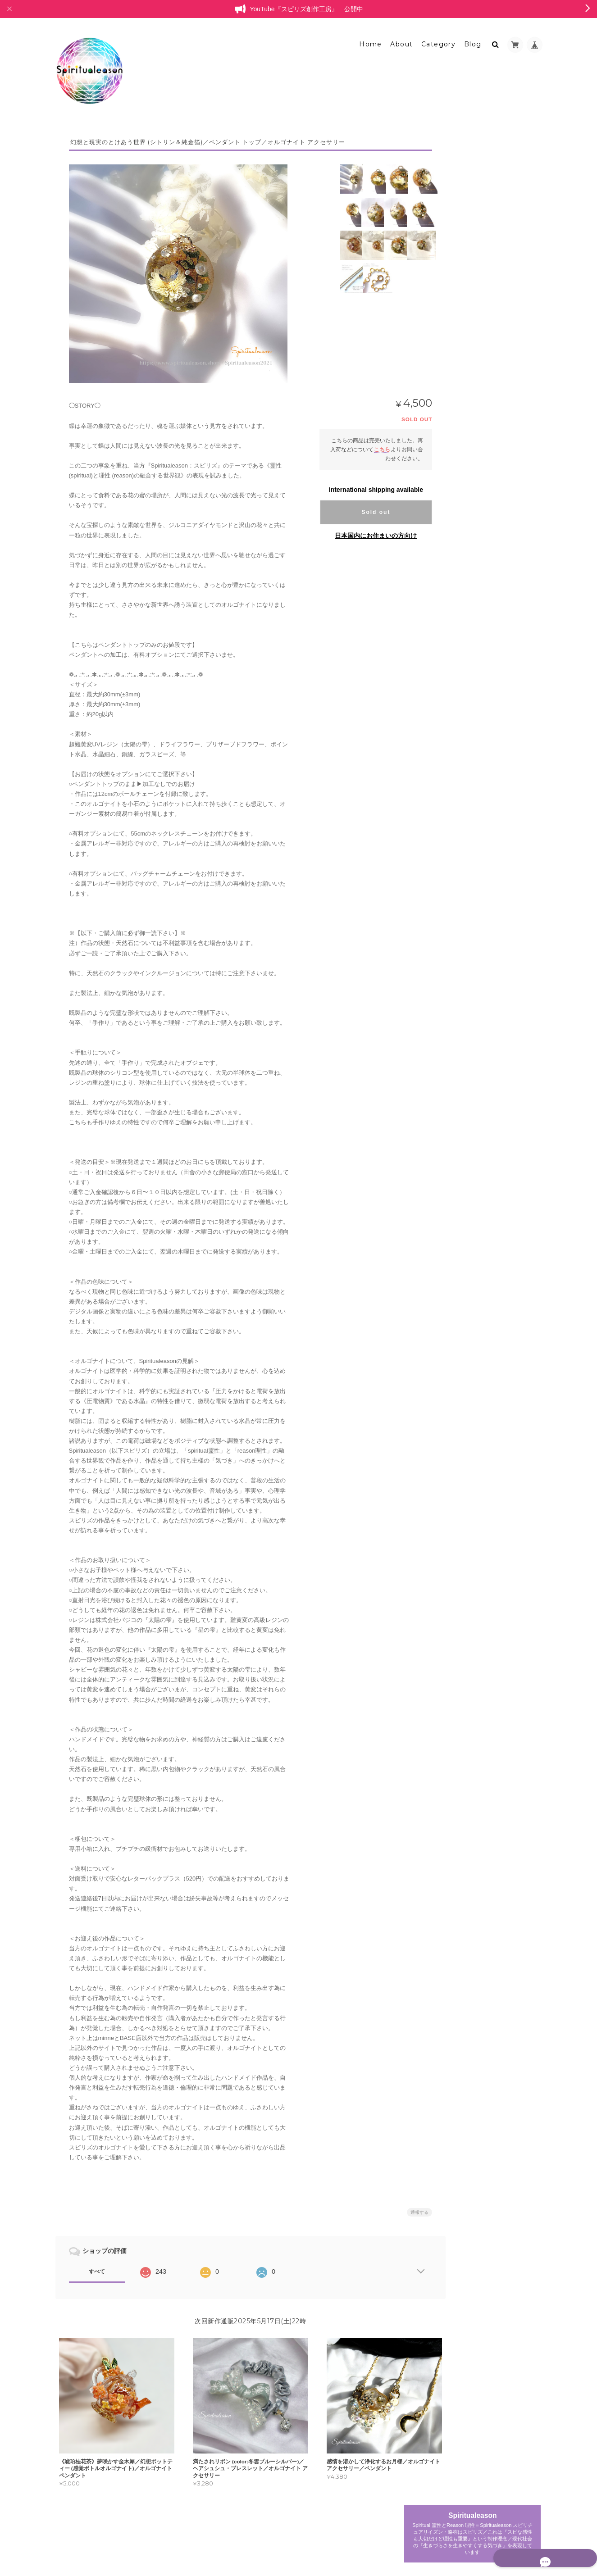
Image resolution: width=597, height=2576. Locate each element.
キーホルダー (475, 389)
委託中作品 (472, 665)
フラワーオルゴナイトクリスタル (494, 307)
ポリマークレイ (478, 500)
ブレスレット (470, 289)
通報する (408, 2206)
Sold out (364, 507)
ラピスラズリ (475, 582)
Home (370, 39)
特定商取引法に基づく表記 (488, 764)
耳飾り (467, 435)
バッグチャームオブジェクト (494, 466)
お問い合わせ (472, 781)
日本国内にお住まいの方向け (364, 530)
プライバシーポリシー (442, 2538)
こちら (370, 444)
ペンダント (472, 342)
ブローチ (470, 404)
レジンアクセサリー (478, 681)
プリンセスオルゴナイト (484, 272)
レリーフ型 (472, 255)
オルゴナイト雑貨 (475, 532)
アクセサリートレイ (483, 549)
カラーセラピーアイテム (484, 599)
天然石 (467, 515)
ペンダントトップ (480, 451)
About (401, 39)
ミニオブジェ (475, 240)
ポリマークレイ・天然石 (484, 565)
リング (467, 358)
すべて (97, 2266)
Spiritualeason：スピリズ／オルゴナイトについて (494, 742)
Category (438, 39)
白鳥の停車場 (470, 647)
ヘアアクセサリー (480, 420)
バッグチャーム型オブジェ (491, 631)
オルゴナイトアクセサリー (486, 325)
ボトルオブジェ (478, 615)
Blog (473, 39)
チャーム (470, 373)
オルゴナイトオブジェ (481, 223)
